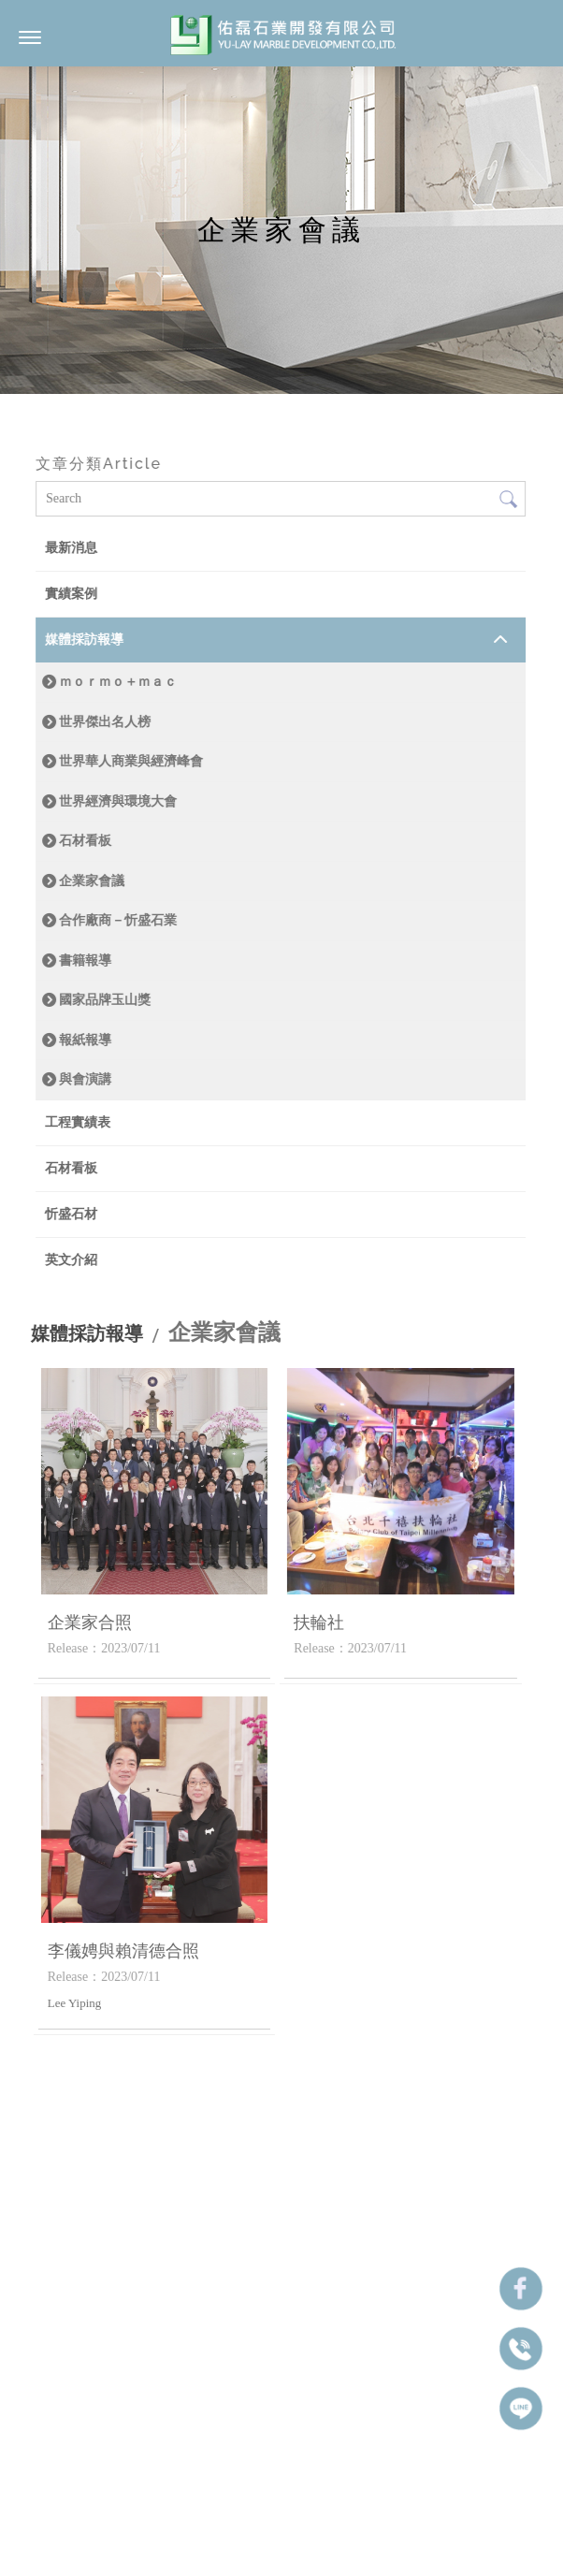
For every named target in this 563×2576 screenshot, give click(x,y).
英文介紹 (71, 1260)
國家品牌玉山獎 (105, 999)
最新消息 (71, 548)
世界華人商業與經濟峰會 (131, 760)
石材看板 (85, 840)
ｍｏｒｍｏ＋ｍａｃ (118, 681)
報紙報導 (85, 1039)
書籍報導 (85, 960)
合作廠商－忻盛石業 (118, 919)
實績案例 (71, 594)
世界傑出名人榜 (105, 721)
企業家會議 (91, 880)
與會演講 (85, 1078)
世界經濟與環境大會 (118, 801)
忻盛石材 (71, 1214)
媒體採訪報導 (84, 640)
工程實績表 (77, 1122)
